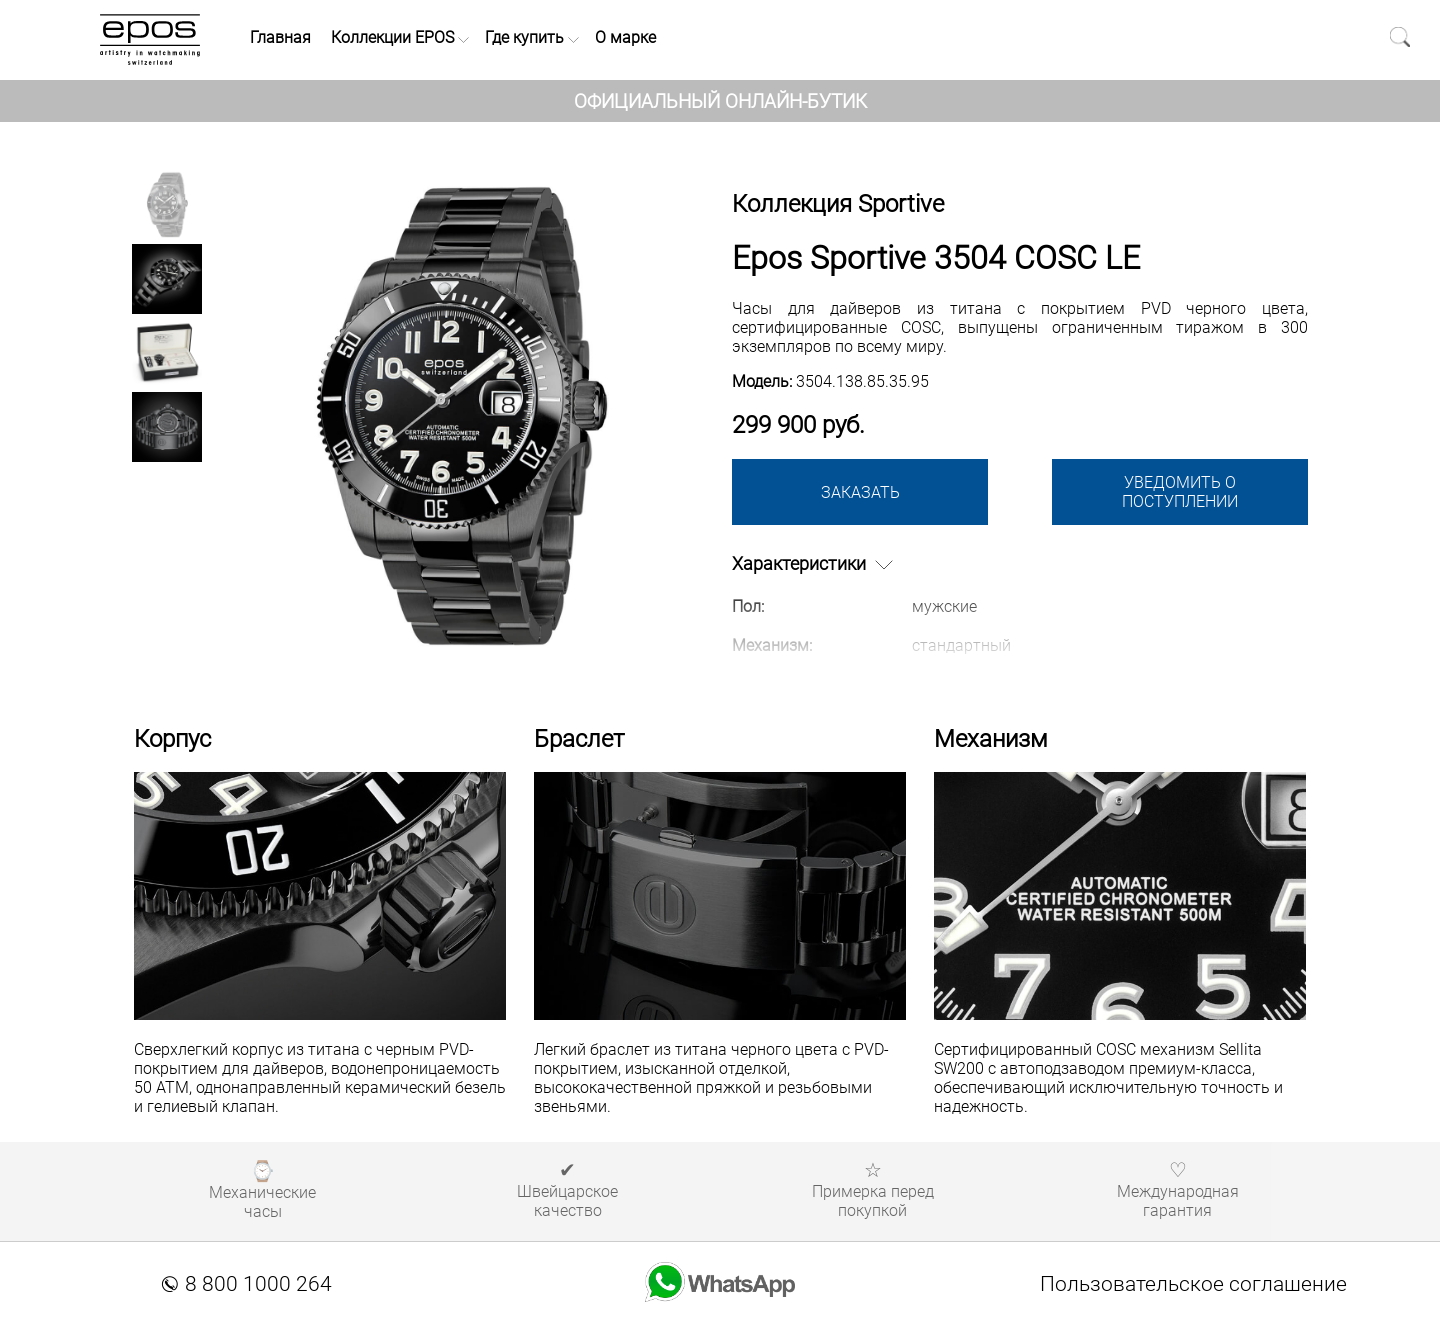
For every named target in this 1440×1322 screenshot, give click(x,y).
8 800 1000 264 (247, 1284)
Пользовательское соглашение (1193, 1284)
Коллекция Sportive (838, 204)
